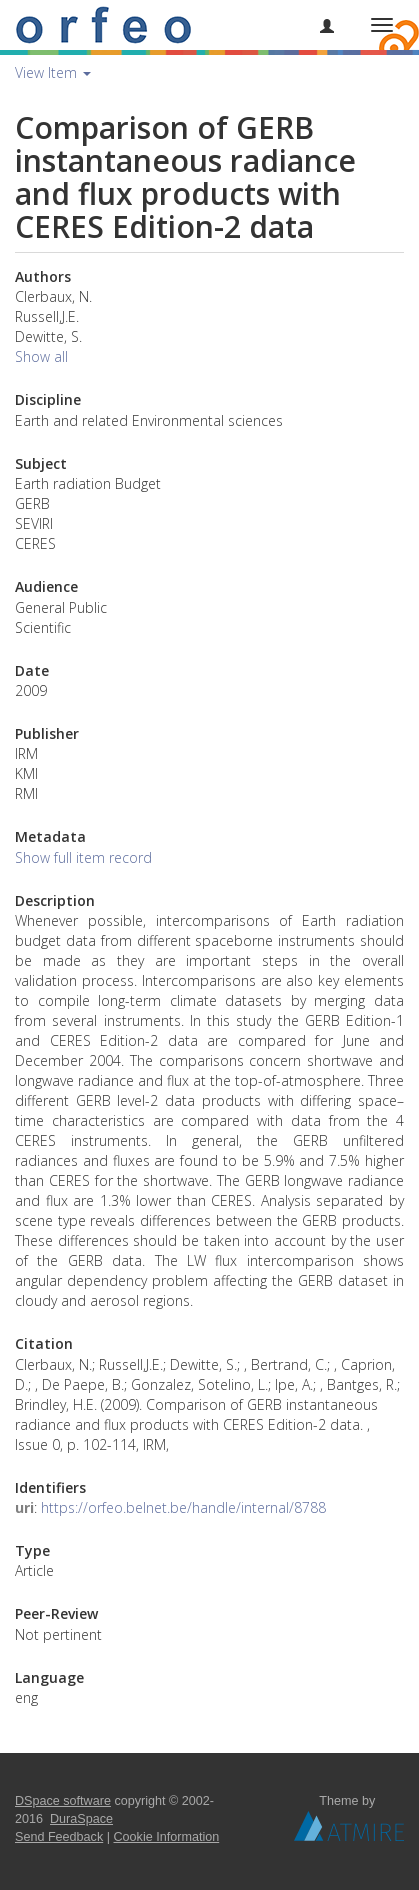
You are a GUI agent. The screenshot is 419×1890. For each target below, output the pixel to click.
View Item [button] (53, 72)
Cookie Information (167, 1837)
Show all (41, 356)
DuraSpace (81, 1819)
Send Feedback (59, 1837)
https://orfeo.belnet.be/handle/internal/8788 (183, 1507)
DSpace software (63, 1801)
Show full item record (83, 857)
